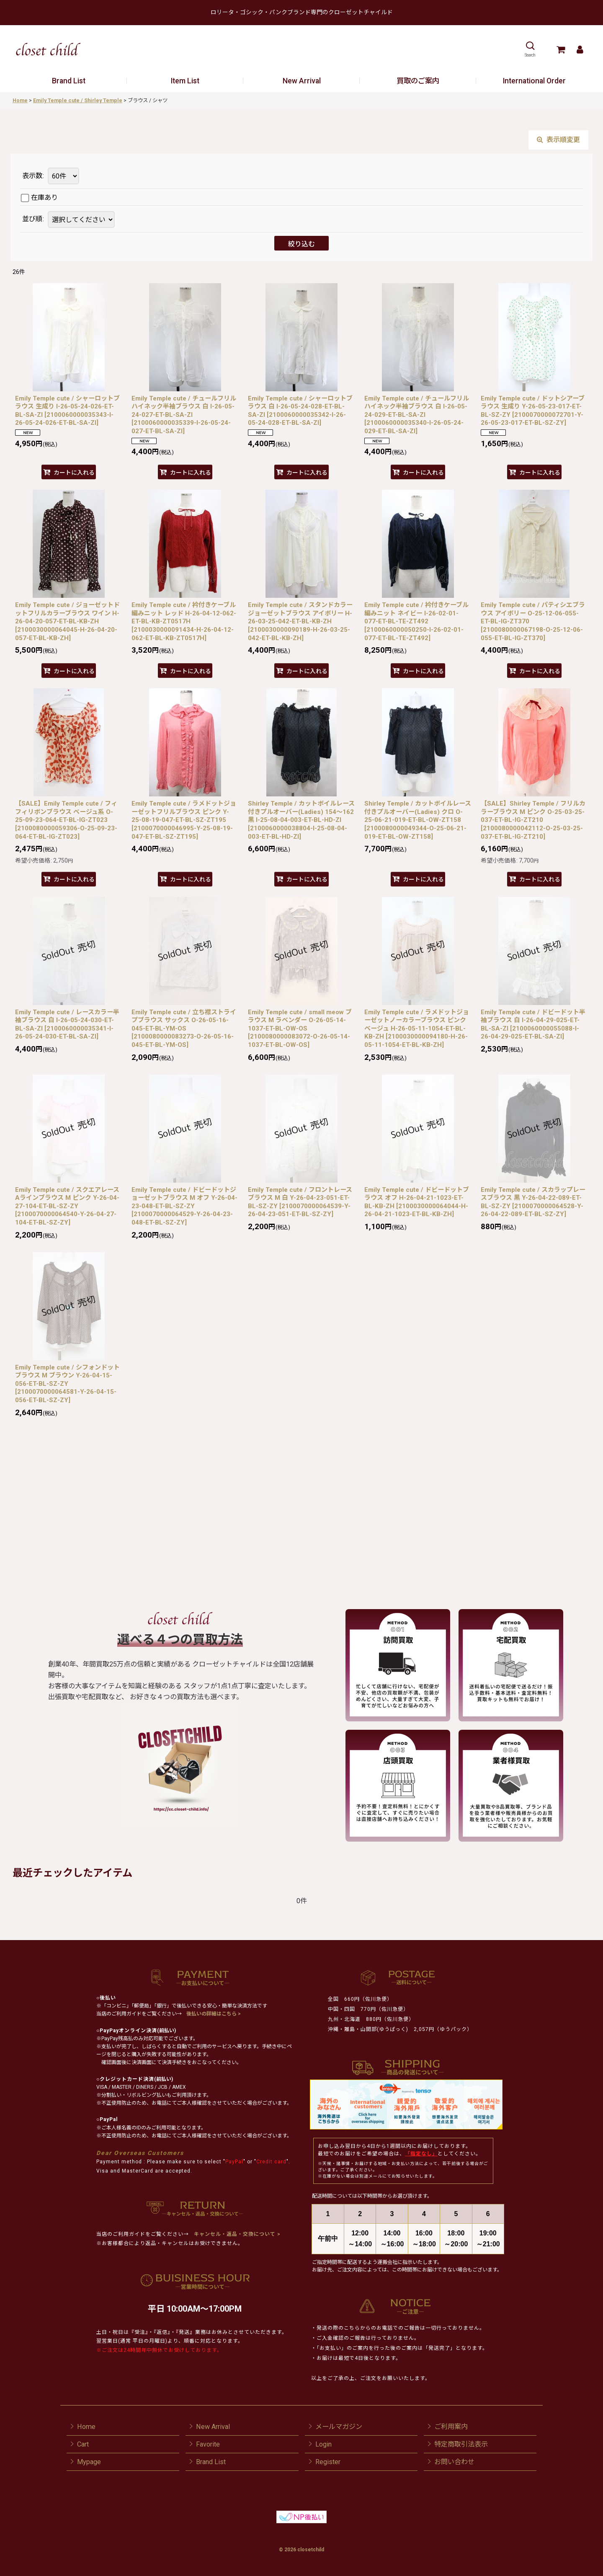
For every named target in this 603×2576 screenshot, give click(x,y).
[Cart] (560, 49)
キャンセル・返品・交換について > (236, 2234)
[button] (530, 49)
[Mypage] (579, 49)
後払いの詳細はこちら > (213, 2014)
